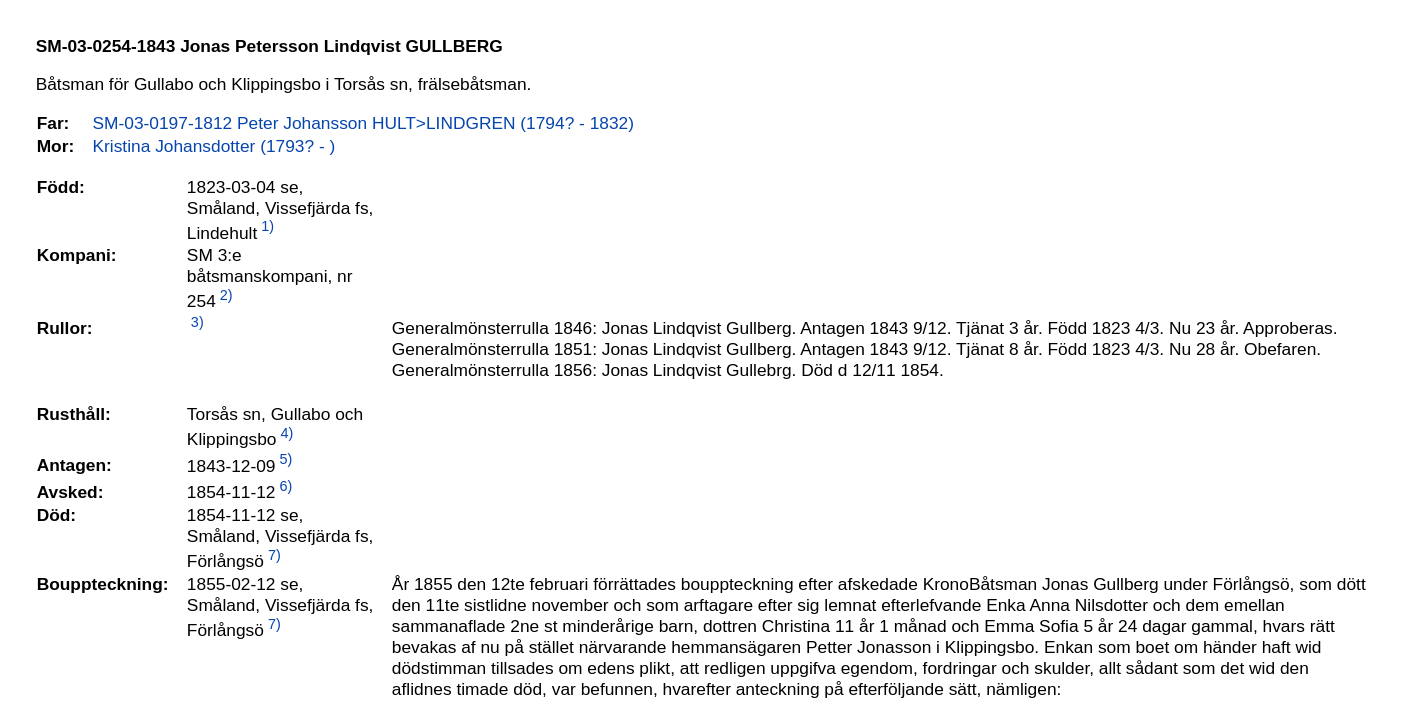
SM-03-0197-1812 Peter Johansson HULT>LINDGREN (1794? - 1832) (363, 123)
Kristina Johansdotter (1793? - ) (214, 146)
